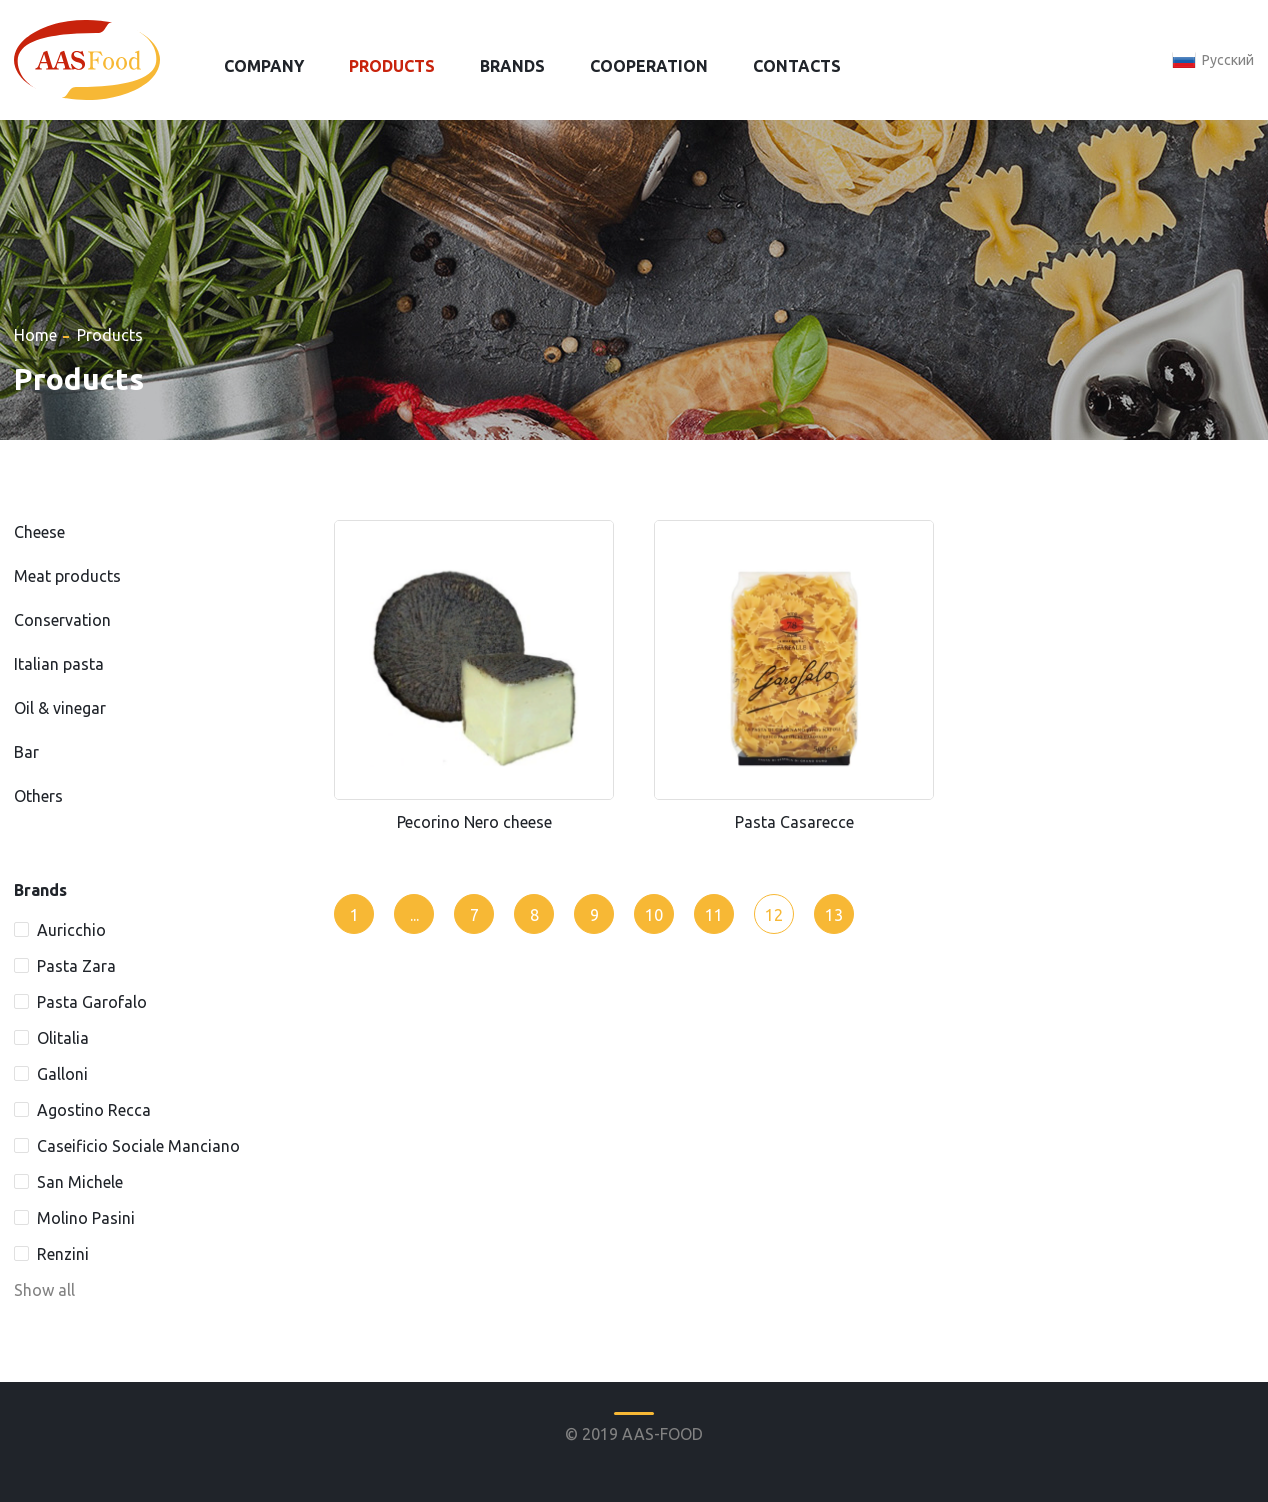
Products (392, 66)
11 (714, 915)
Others (38, 796)
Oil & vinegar (60, 708)
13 (834, 915)
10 (654, 915)
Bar (26, 752)
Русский (1228, 60)
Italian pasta (59, 664)
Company (264, 66)
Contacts (797, 66)
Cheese (39, 532)
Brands (512, 66)
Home (35, 335)
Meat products (67, 576)
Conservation (62, 620)
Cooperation (649, 66)
